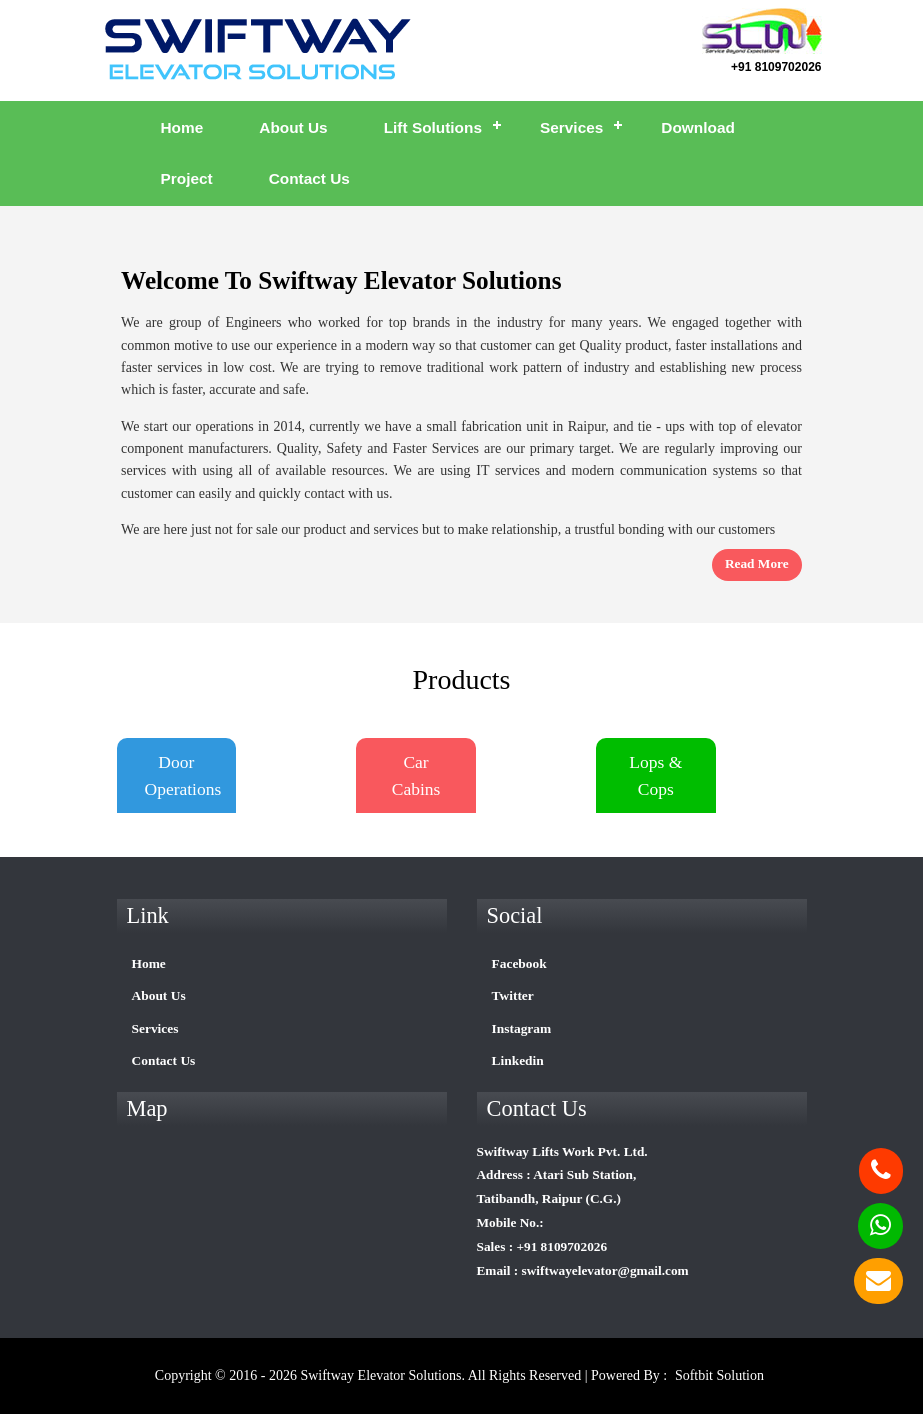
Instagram (522, 1028)
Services (571, 127)
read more (757, 563)
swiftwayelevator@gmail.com (605, 1270)
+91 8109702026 (776, 67)
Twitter (513, 995)
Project (187, 178)
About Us (293, 127)
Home (182, 127)
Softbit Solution (719, 1375)
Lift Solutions (433, 127)
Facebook (519, 963)
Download (698, 127)
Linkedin (518, 1060)
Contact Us (309, 178)
